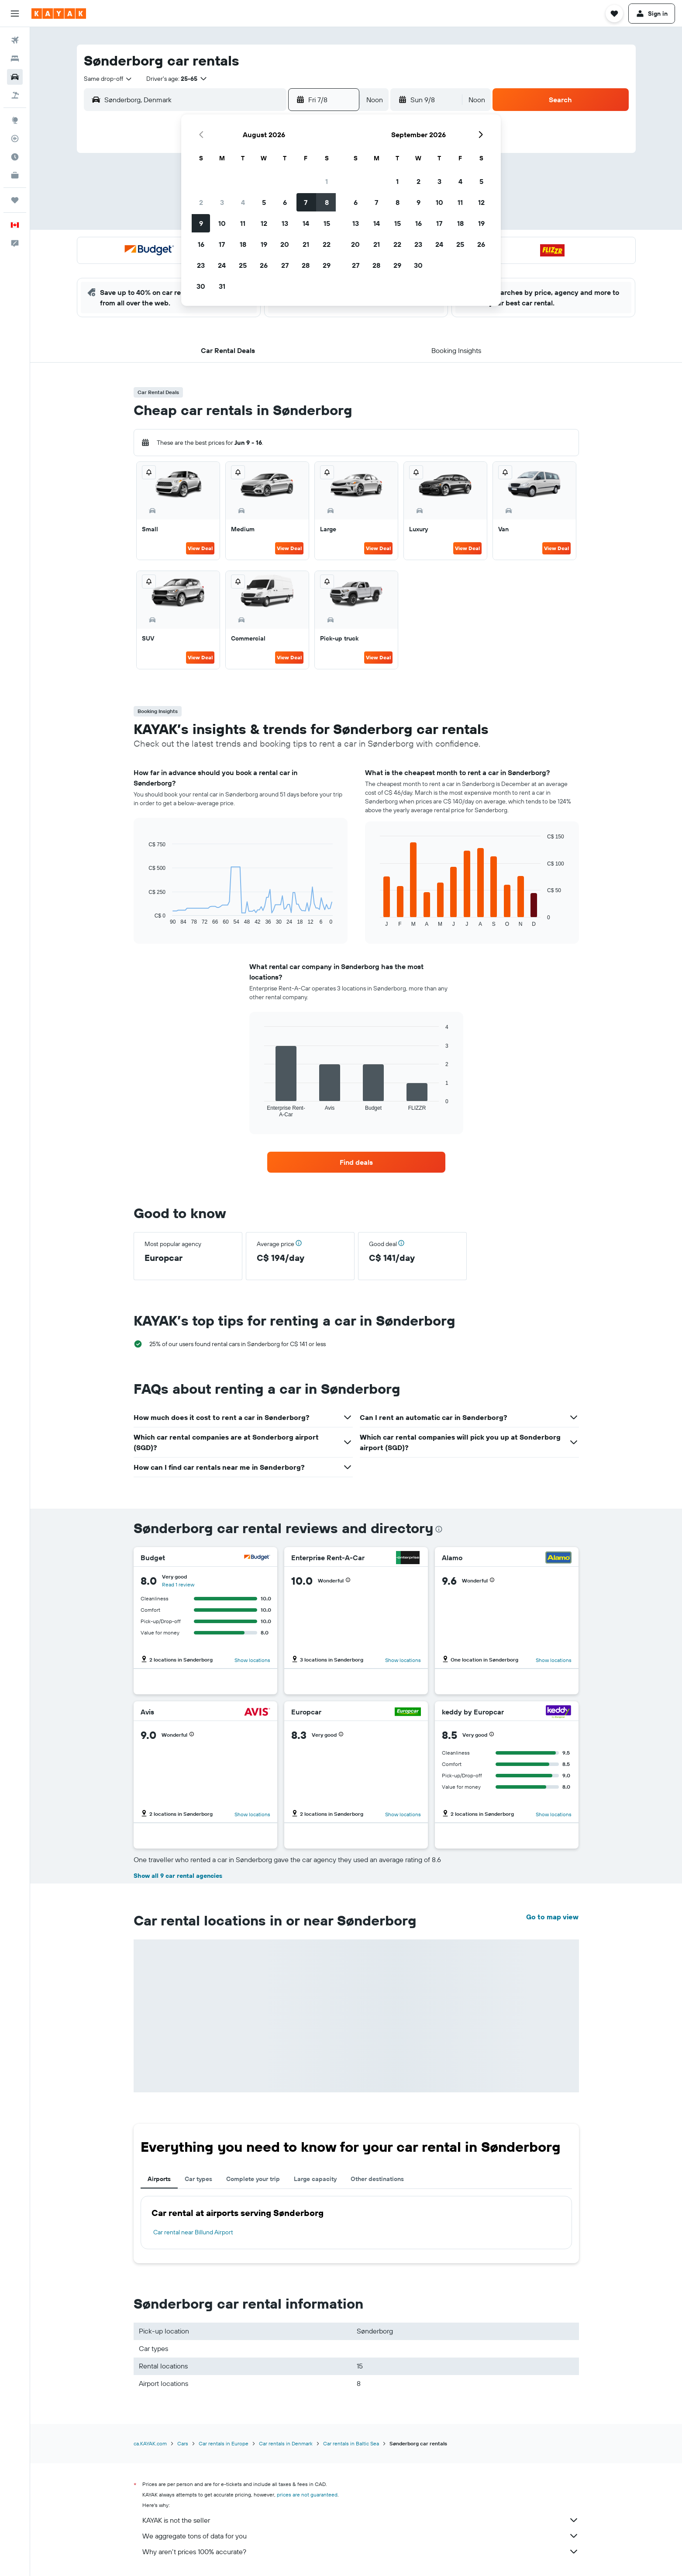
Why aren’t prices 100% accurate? (360, 2551)
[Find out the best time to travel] (14, 157)
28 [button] (306, 265)
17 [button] (222, 244)
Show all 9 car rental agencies (178, 1876)
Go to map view (552, 1916)
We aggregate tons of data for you (360, 2536)
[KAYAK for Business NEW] (14, 175)
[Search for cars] (14, 77)
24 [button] (222, 265)
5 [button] (264, 202)
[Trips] (14, 200)
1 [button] (326, 181)
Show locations (252, 1660)
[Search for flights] (14, 40)
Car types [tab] (198, 2179)
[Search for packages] (14, 95)
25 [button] (243, 265)
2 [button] (201, 202)
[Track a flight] (14, 138)
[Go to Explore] (14, 120)
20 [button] (284, 244)
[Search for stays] (14, 58)
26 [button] (264, 265)
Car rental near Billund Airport (193, 2232)
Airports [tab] (159, 2179)
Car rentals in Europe (223, 2443)
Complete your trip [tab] (253, 2179)
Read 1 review (178, 1584)
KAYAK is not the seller (360, 2520)
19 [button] (264, 244)
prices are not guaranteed (307, 2494)
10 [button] (222, 223)
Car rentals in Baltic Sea (351, 2443)
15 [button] (327, 223)
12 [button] (264, 223)
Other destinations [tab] (377, 2179)
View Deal (200, 548)
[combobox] (108, 78)
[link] (356, 1162)
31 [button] (222, 286)
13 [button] (285, 223)
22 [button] (327, 244)
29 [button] (327, 265)
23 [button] (201, 265)
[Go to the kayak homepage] (58, 13)
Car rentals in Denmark (286, 2443)
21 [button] (306, 244)
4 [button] (243, 202)
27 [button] (285, 265)
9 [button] (201, 223)
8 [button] (327, 202)
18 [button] (243, 244)
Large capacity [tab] (315, 2179)
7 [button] (305, 202)
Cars (182, 2443)
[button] (14, 13)
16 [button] (201, 244)
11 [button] (242, 223)
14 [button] (306, 223)
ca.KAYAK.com (150, 2443)
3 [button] (222, 202)
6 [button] (285, 202)
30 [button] (200, 286)
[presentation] (439, 1529)
